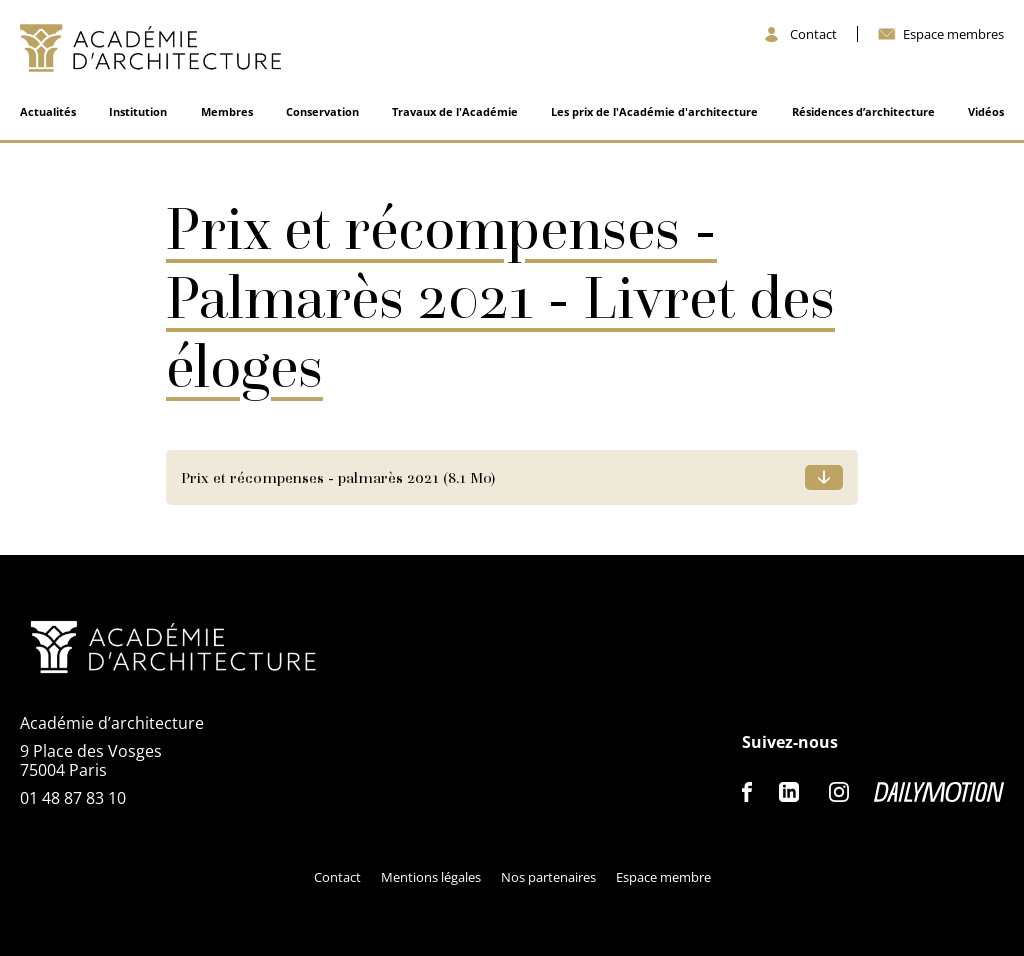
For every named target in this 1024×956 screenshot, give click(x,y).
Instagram (839, 792)
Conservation (322, 111)
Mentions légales (431, 877)
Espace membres (953, 34)
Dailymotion (939, 792)
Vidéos (986, 111)
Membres (227, 111)
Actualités (48, 111)
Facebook (748, 792)
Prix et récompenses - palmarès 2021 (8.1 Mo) (338, 477)
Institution (138, 111)
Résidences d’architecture (863, 111)
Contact (813, 34)
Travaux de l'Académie (455, 111)
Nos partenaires (548, 877)
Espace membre (663, 877)
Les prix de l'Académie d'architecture (654, 111)
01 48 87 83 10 (73, 798)
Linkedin (789, 792)
